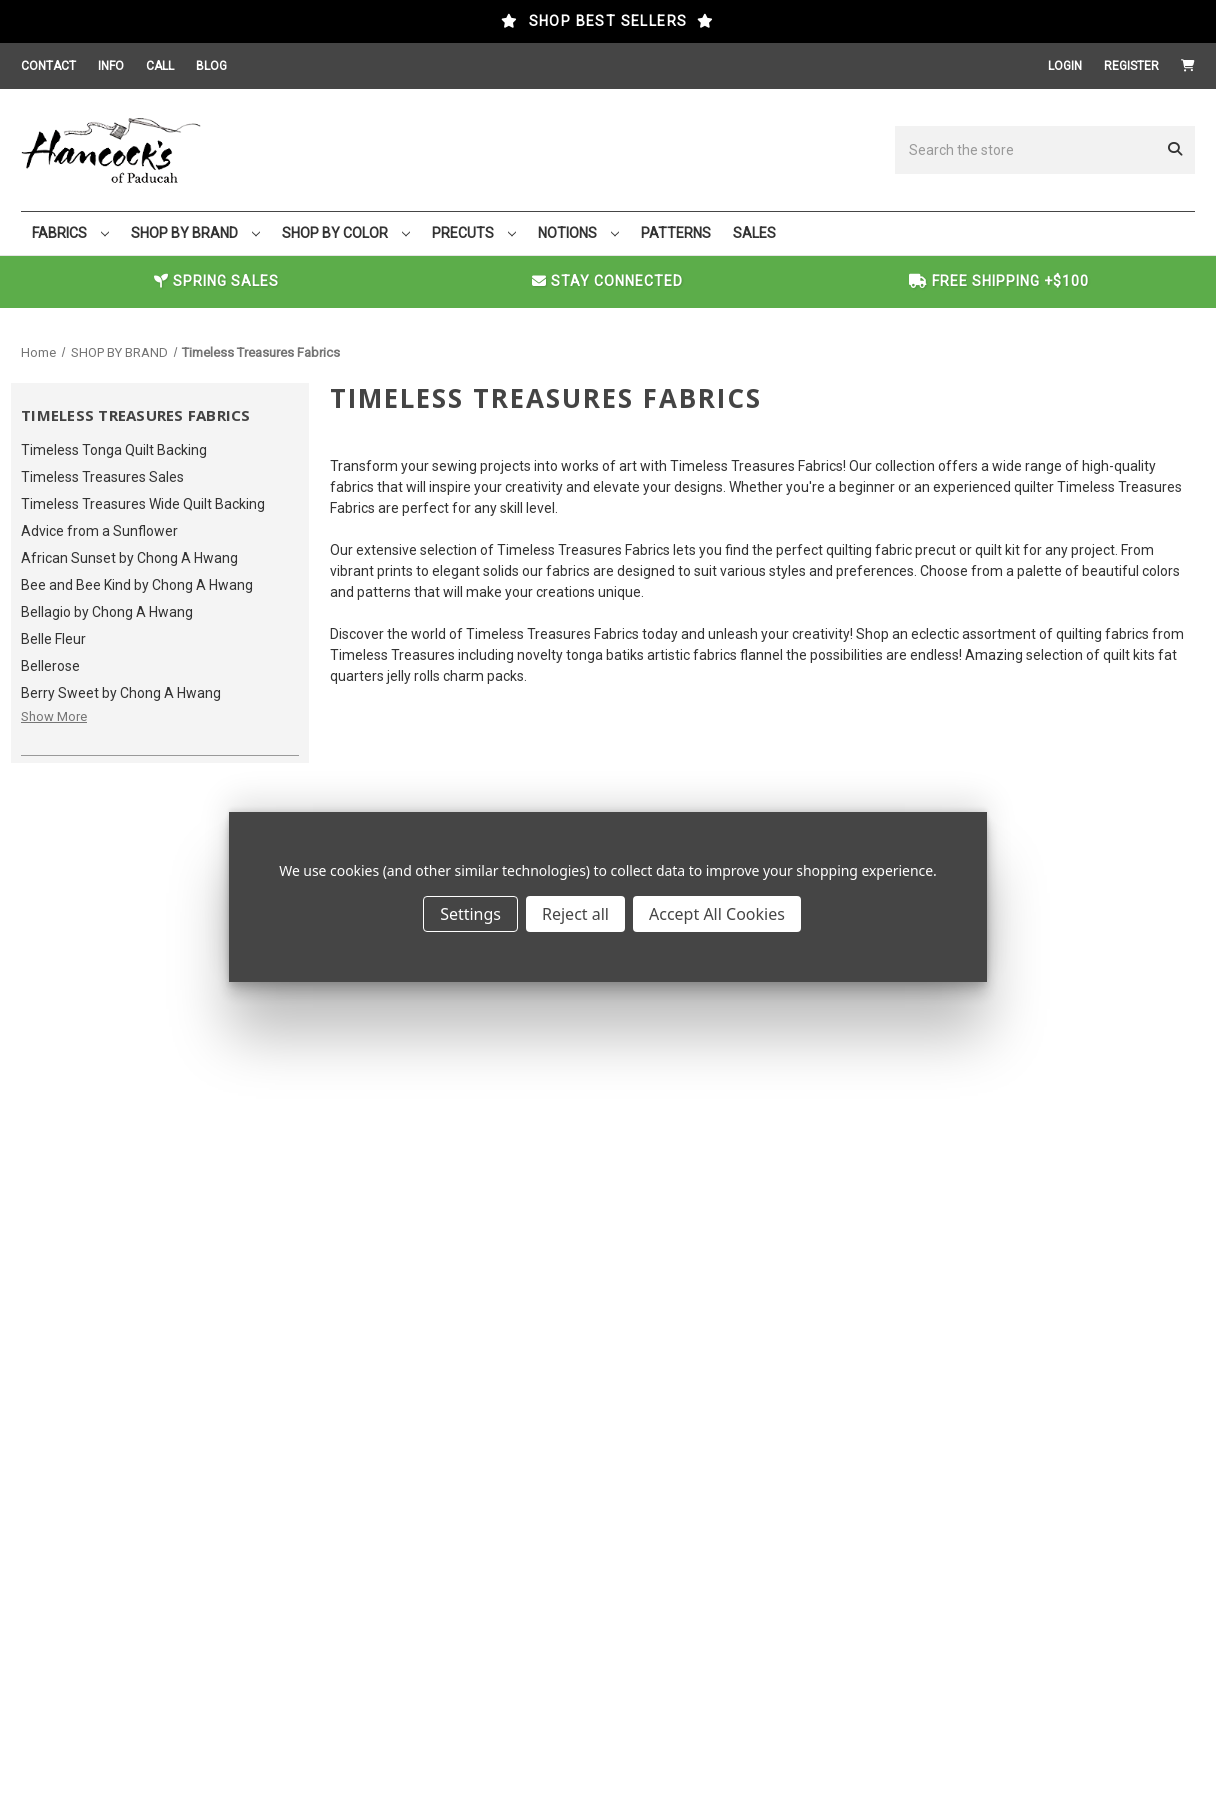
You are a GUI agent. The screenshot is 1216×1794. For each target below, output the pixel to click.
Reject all (575, 914)
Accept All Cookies (717, 914)
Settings (470, 914)
